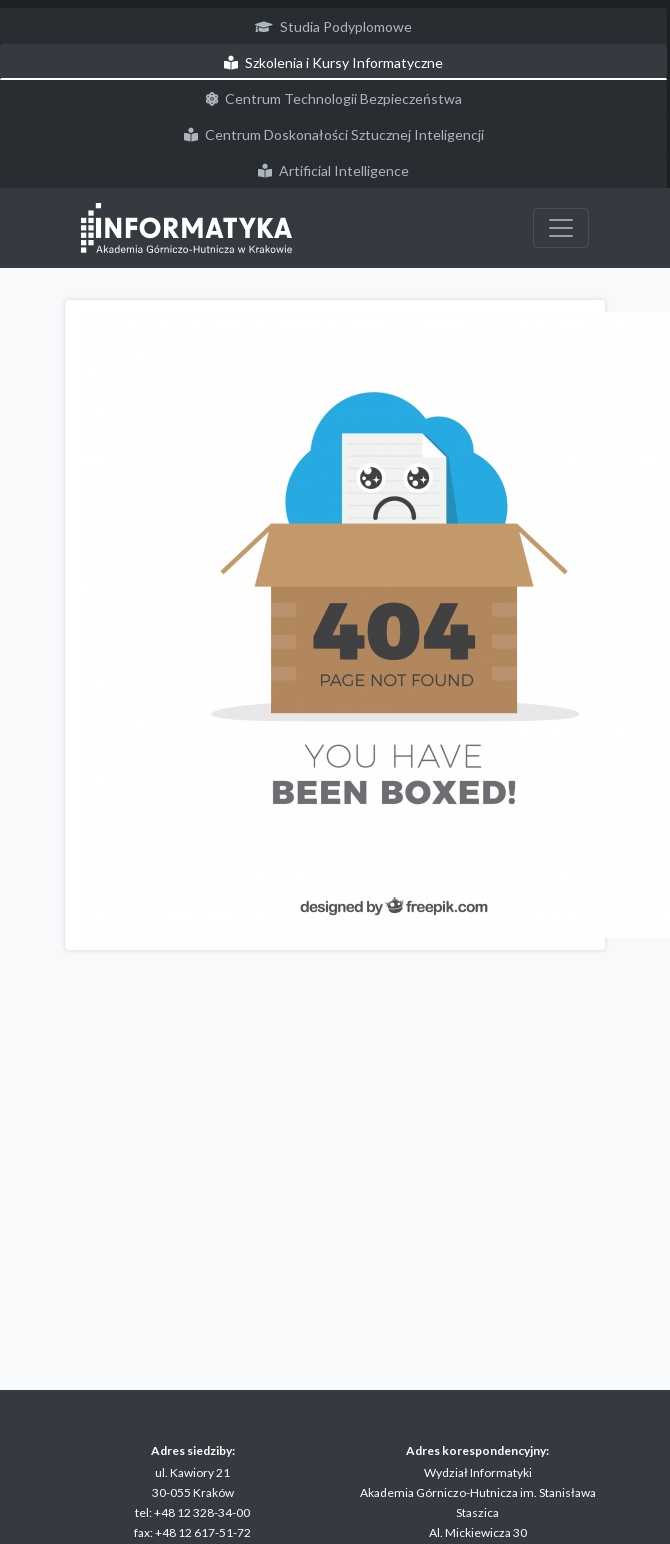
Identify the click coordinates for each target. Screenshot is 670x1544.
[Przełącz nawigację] (561, 228)
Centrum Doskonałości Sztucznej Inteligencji (334, 134)
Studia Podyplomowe (333, 26)
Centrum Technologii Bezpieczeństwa (334, 98)
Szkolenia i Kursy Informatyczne (333, 62)
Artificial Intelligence (333, 170)
